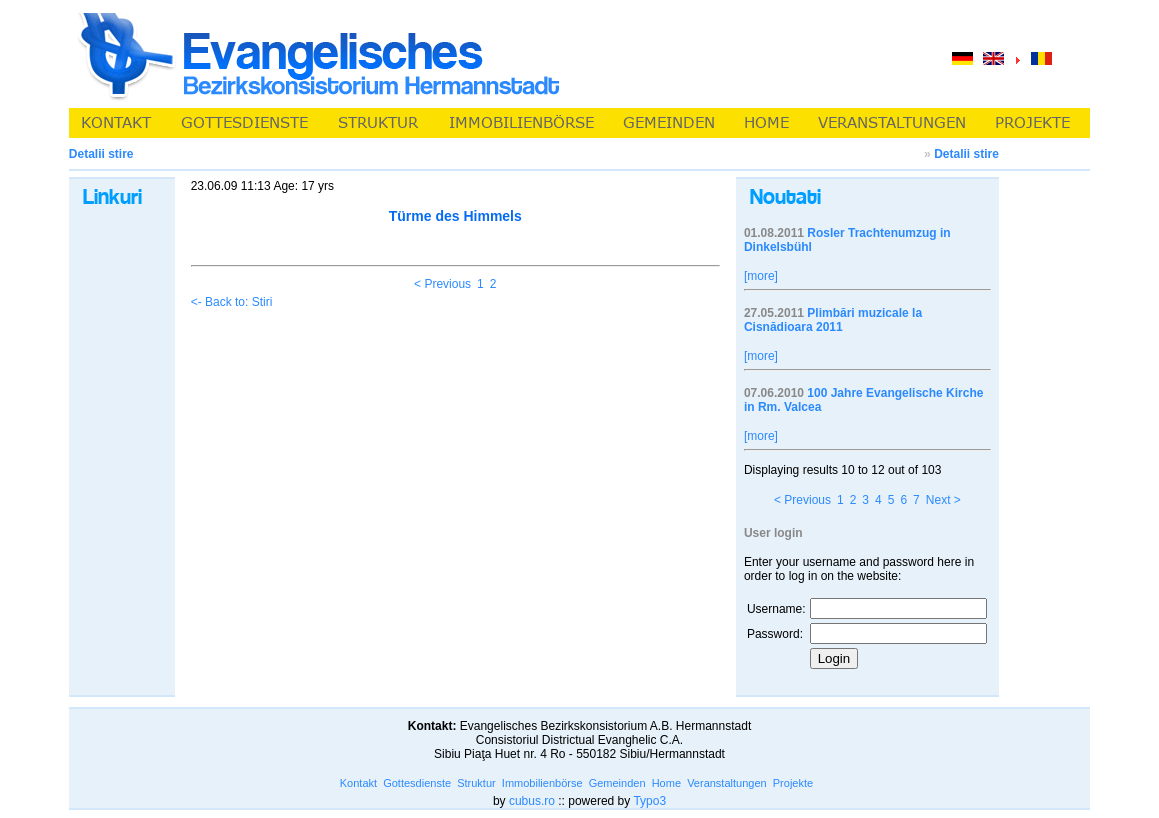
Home (666, 783)
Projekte (793, 783)
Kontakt (358, 783)
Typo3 (649, 801)
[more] (761, 276)
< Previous (442, 284)
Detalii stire (966, 154)
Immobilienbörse (542, 783)
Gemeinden (617, 783)
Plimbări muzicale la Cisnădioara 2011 (833, 320)
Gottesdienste (417, 783)
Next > (943, 500)
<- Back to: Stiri (232, 302)
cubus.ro (532, 801)
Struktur (476, 783)
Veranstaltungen (727, 783)
